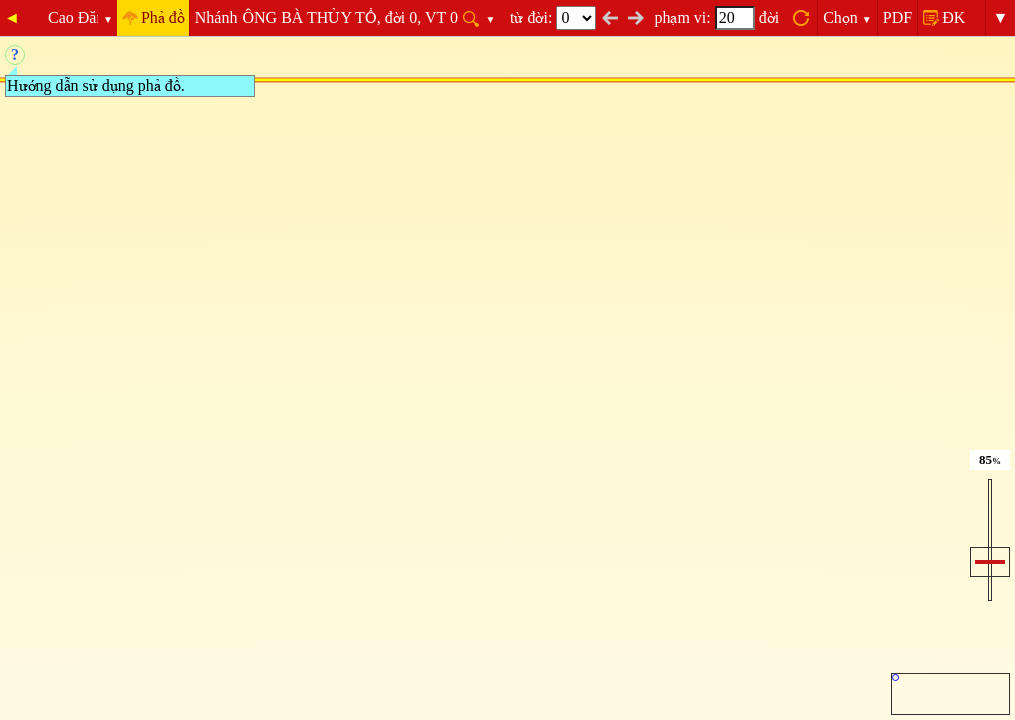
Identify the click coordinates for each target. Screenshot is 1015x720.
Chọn (847, 17)
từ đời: (553, 17)
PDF (897, 17)
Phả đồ (163, 17)
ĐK (953, 17)
